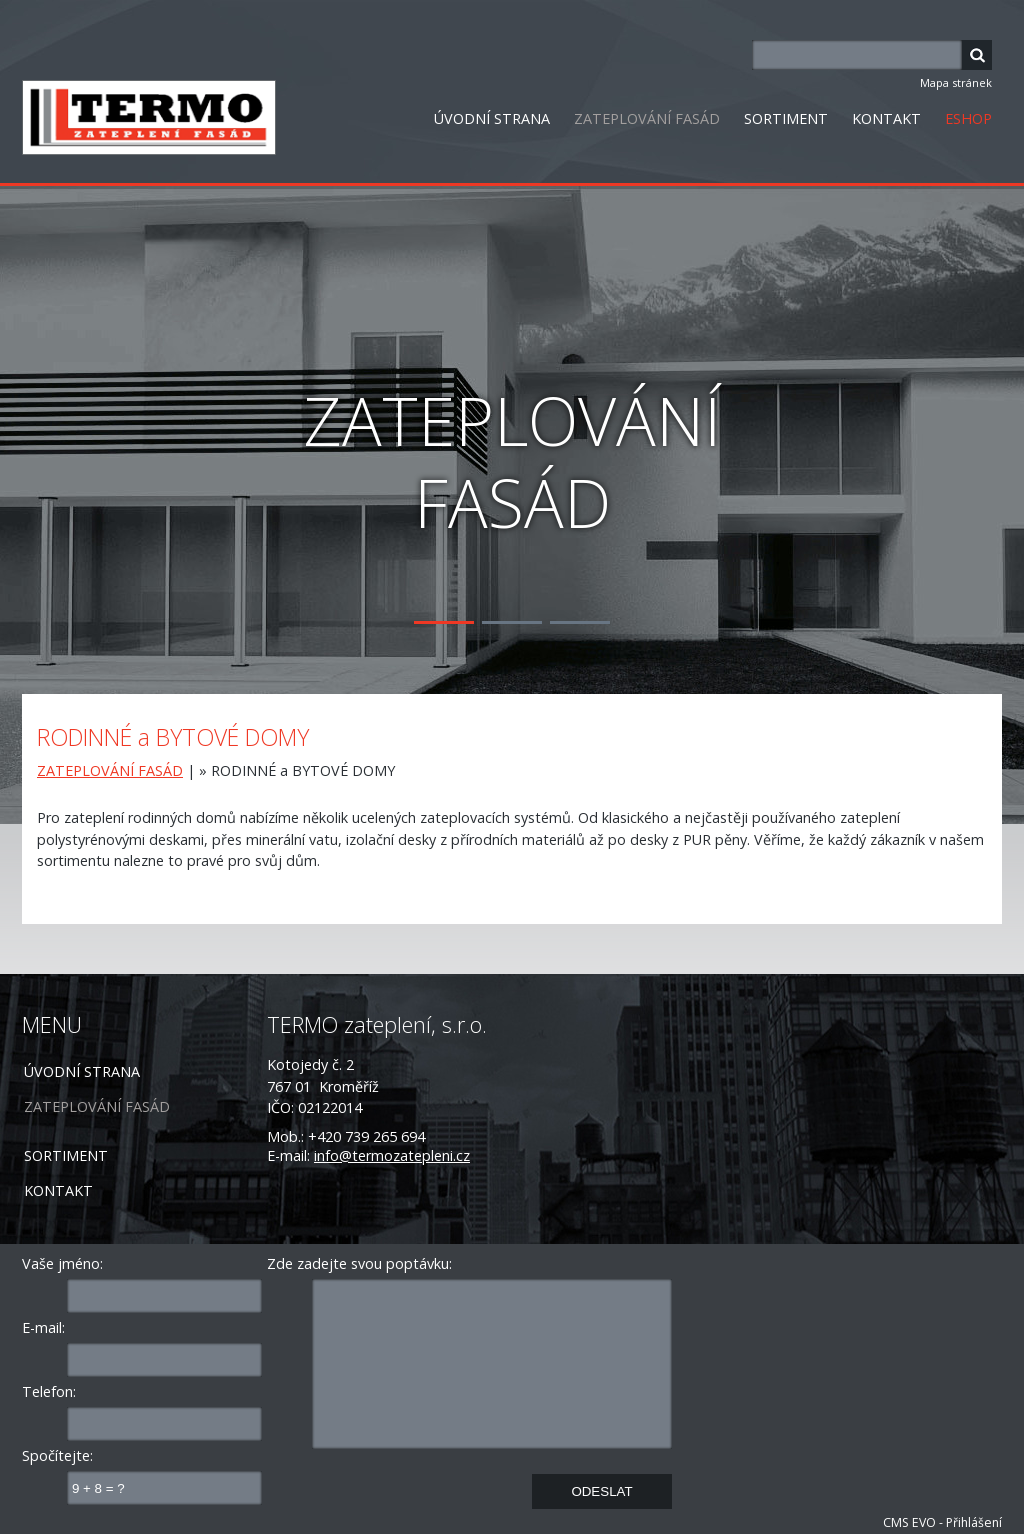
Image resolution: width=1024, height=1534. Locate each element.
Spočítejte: (57, 1455)
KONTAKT (886, 118)
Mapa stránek (956, 82)
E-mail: (43, 1327)
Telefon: (49, 1391)
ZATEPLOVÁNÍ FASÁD (647, 118)
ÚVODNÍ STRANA (492, 118)
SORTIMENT (786, 118)
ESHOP (968, 118)
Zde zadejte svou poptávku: (359, 1263)
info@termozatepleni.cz (392, 1155)
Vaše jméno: (62, 1263)
